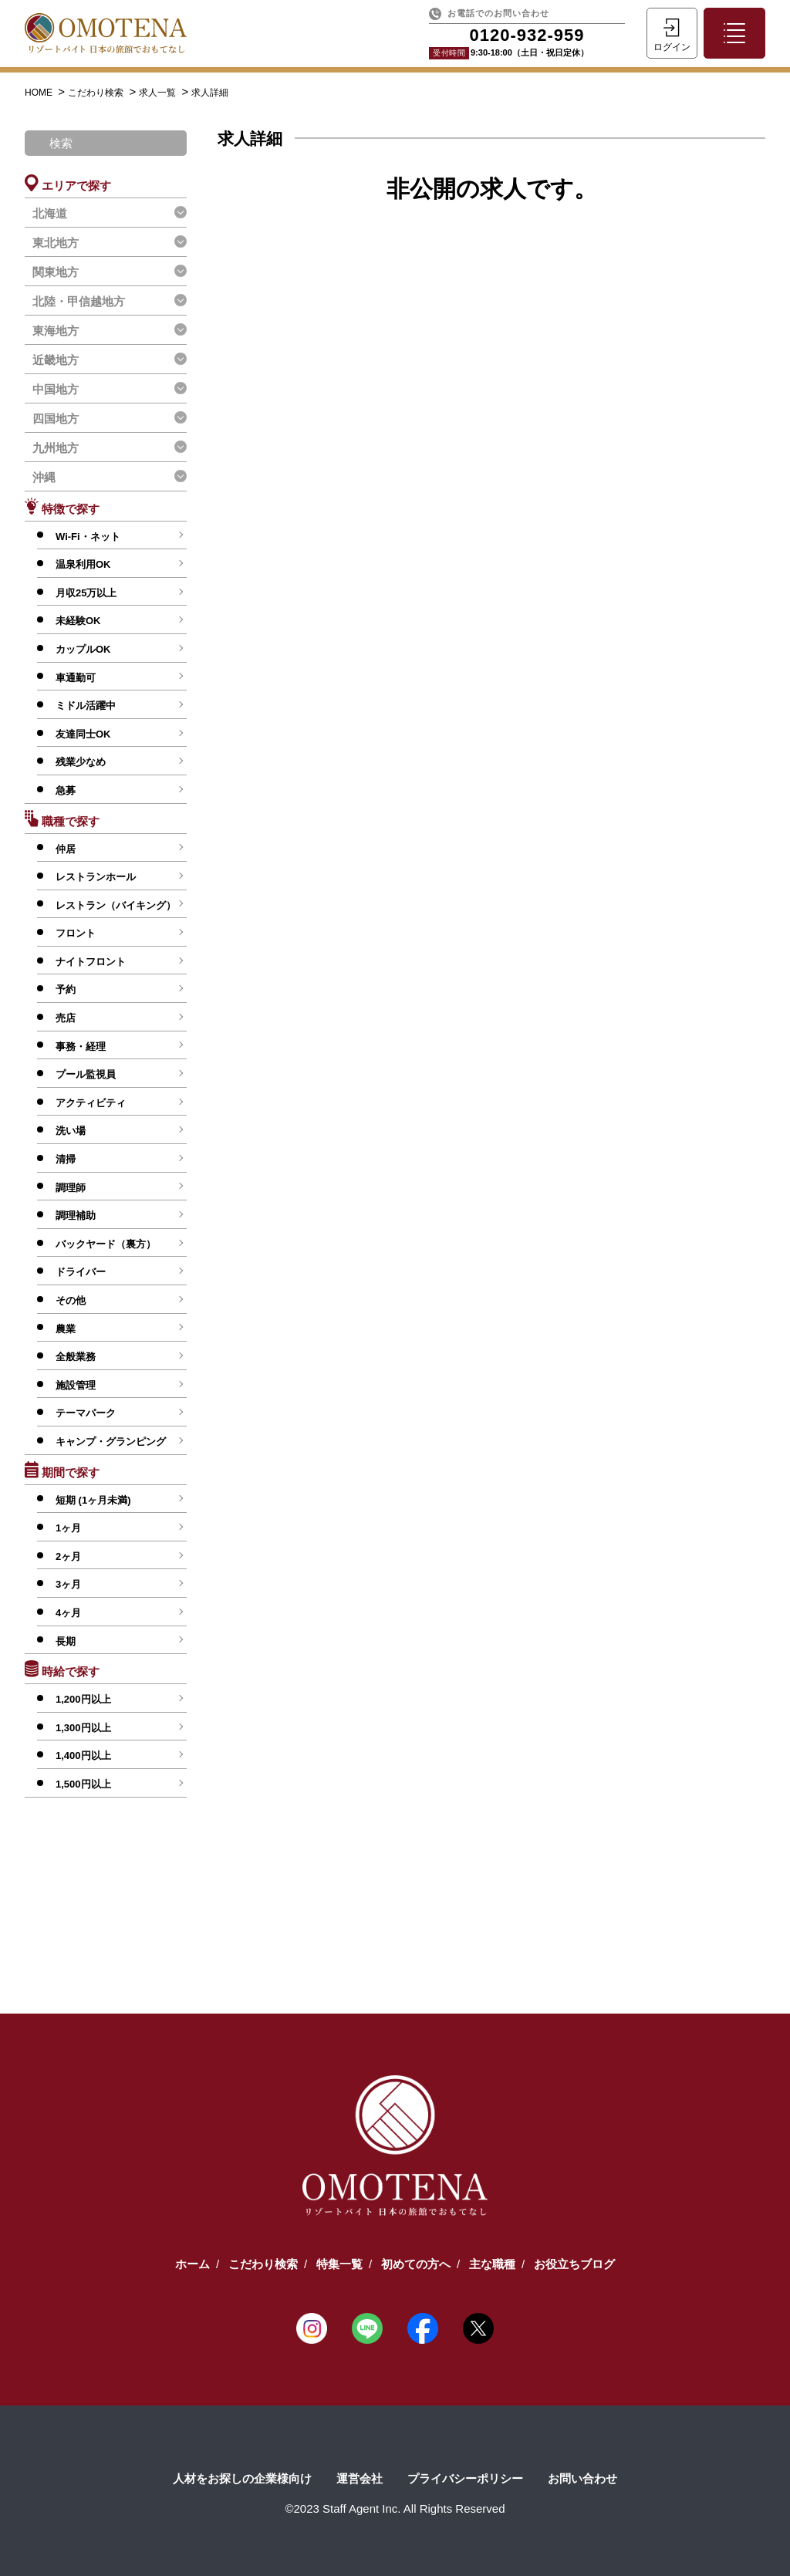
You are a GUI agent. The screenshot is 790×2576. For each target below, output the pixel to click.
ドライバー (81, 1272)
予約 (66, 989)
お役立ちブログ (574, 2263)
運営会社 (359, 2478)
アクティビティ (91, 1103)
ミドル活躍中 (86, 705)
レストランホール (96, 877)
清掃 (66, 1159)
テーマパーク (86, 1413)
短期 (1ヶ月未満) (93, 1500)
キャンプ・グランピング (111, 1441)
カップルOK (83, 649)
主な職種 (492, 2263)
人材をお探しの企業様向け (242, 2478)
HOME (40, 92)
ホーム (192, 2263)
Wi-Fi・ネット (88, 536)
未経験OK (78, 620)
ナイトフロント (91, 961)
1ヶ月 (68, 1528)
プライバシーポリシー (465, 2478)
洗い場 (71, 1130)
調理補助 (76, 1215)
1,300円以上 (83, 1728)
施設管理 (76, 1385)
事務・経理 (81, 1046)
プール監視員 (86, 1074)
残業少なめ (81, 762)
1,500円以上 (83, 1784)
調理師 (71, 1187)
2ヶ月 (68, 1556)
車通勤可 (76, 678)
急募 (66, 790)
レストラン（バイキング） (116, 905)
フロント (76, 933)
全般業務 (76, 1356)
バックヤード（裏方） (106, 1244)
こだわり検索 (97, 92)
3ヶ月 (68, 1584)
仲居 (66, 849)
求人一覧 (158, 92)
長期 (66, 1641)
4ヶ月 (68, 1613)
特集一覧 (339, 2263)
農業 (66, 1329)
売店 (66, 1018)
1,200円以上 (83, 1699)
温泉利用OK (83, 564)
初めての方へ (416, 2263)
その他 (71, 1300)
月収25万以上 (86, 593)
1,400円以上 (83, 1755)
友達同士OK (83, 734)
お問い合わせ (582, 2478)
